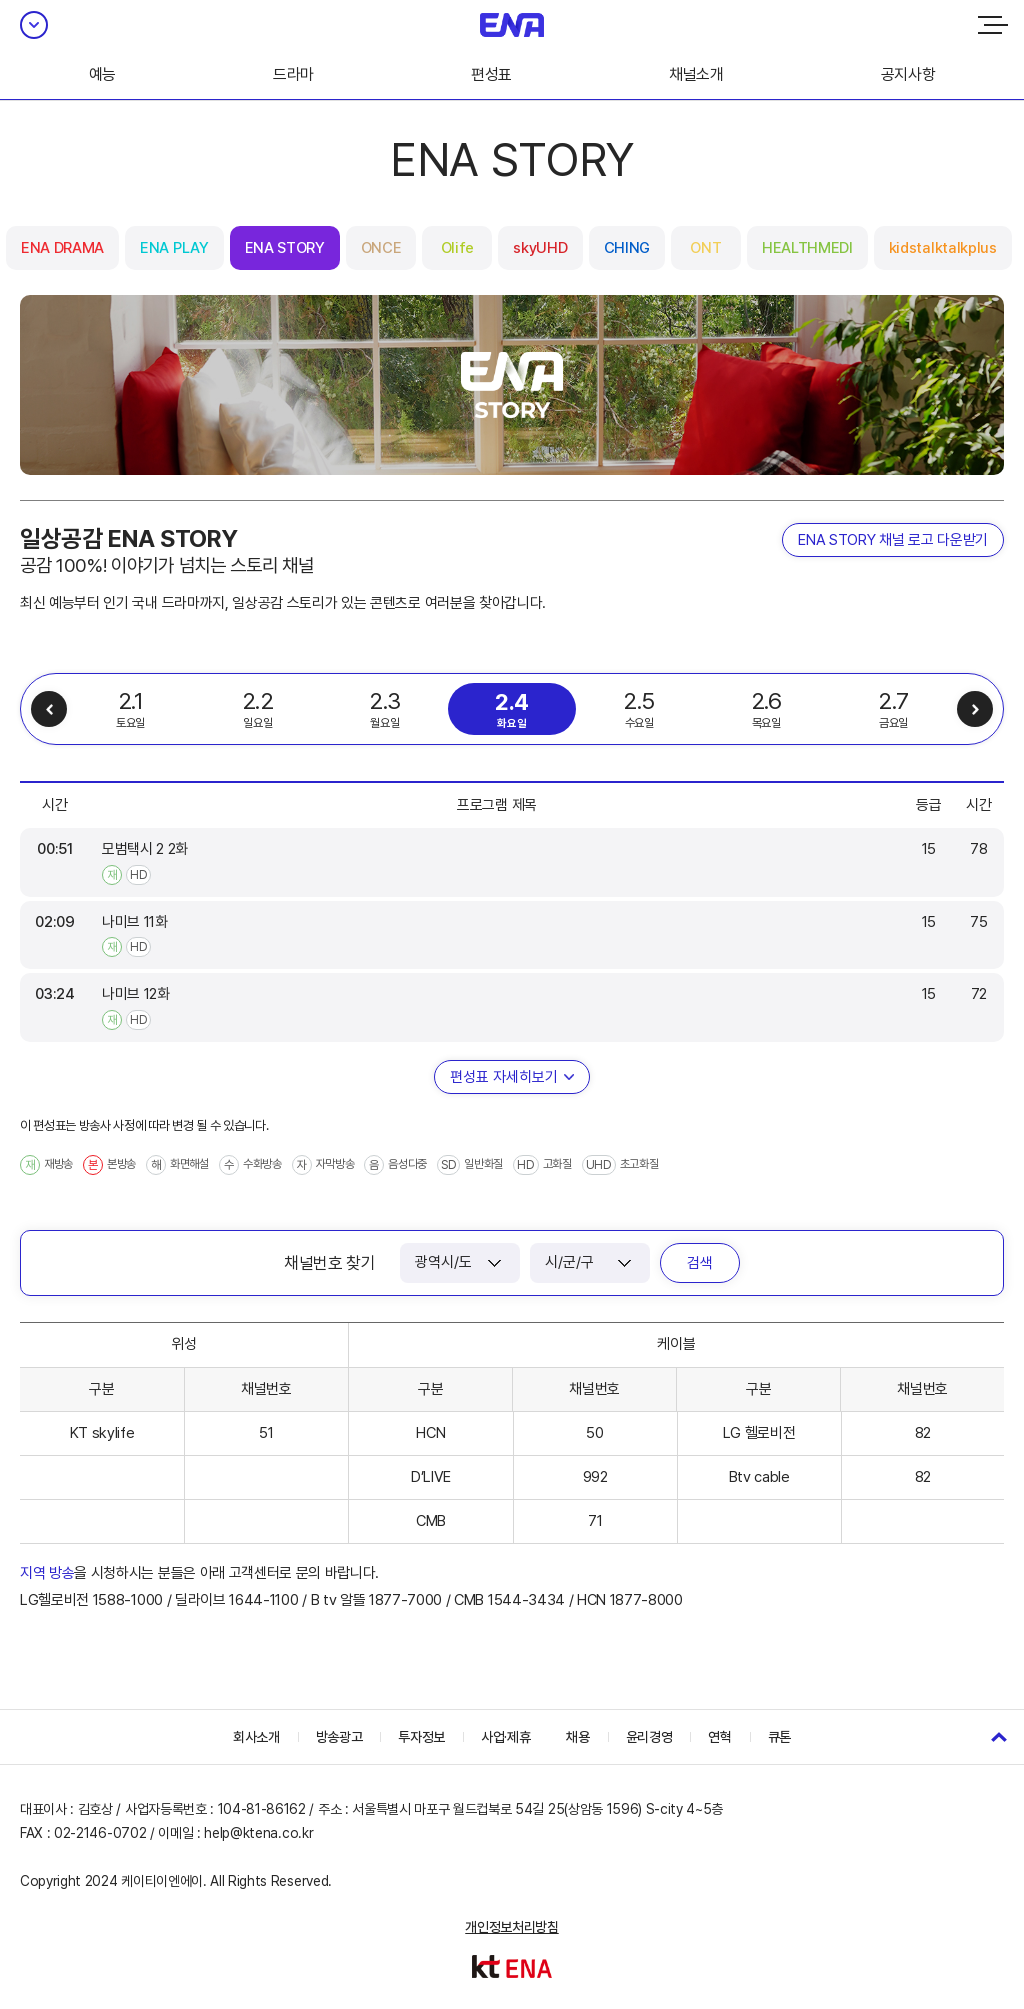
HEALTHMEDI (807, 248)
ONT (705, 248)
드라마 (293, 74)
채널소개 (696, 74)
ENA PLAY (174, 248)
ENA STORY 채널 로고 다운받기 (893, 540)
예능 (102, 74)
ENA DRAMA (62, 248)
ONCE (381, 248)
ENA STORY (285, 248)
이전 (49, 709)
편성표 (491, 74)
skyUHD (540, 248)
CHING (627, 248)
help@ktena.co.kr (258, 1833)
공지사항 (908, 74)
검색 (700, 1263)
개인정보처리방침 (511, 1927)
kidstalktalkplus (943, 248)
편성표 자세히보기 (504, 1077)
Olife (457, 248)
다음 (975, 709)
